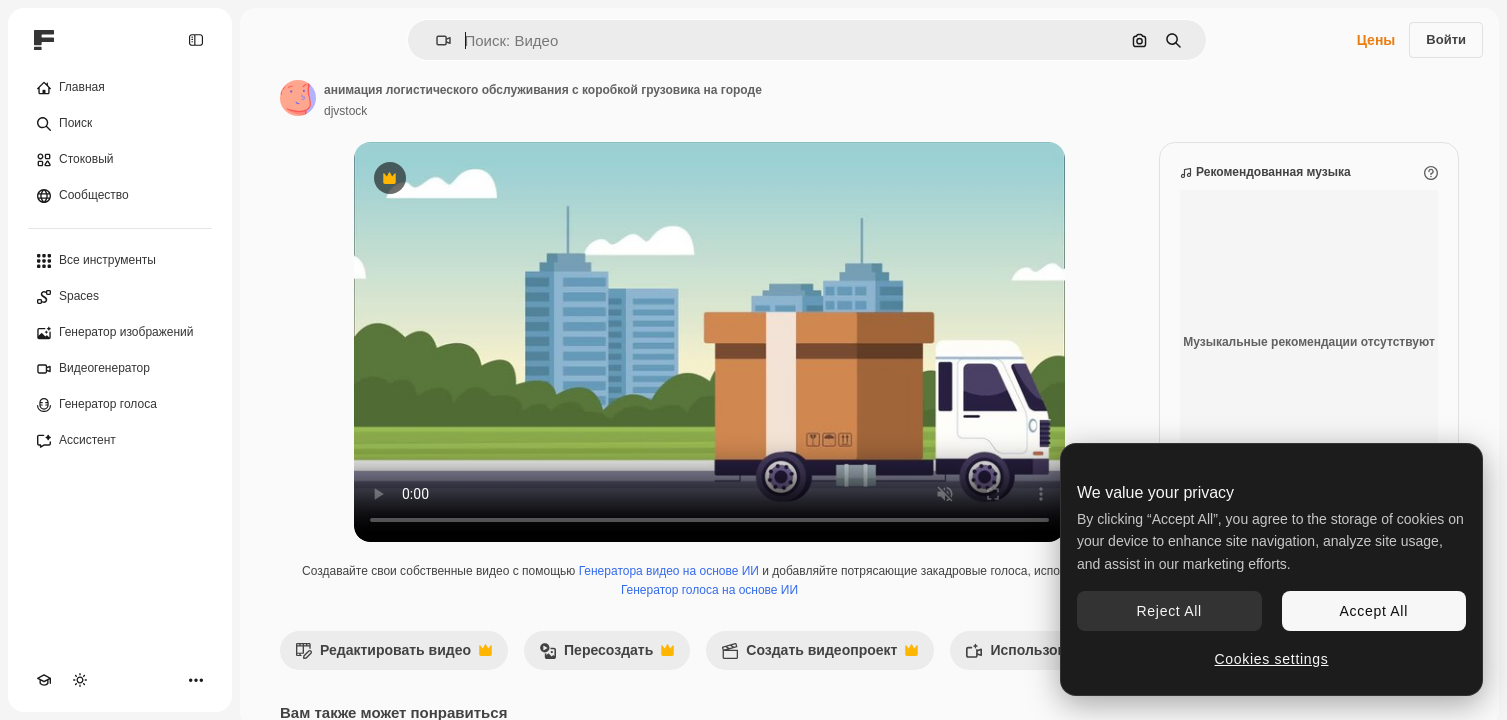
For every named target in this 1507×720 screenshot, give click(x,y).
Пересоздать (606, 655)
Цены (1376, 40)
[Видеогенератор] (120, 369)
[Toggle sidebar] (196, 40)
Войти (1446, 39)
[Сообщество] (120, 196)
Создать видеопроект (819, 655)
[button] (435, 40)
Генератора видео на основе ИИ (669, 571)
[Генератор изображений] (120, 333)
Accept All (1374, 611)
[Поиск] (120, 124)
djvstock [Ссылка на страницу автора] (345, 111)
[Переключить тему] (80, 680)
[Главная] (120, 88)
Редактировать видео (393, 655)
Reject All (1169, 611)
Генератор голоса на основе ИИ (709, 590)
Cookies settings (1272, 659)
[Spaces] (120, 297)
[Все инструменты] (120, 261)
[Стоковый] (120, 160)
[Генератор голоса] (120, 405)
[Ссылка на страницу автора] (298, 98)
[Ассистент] (120, 441)
